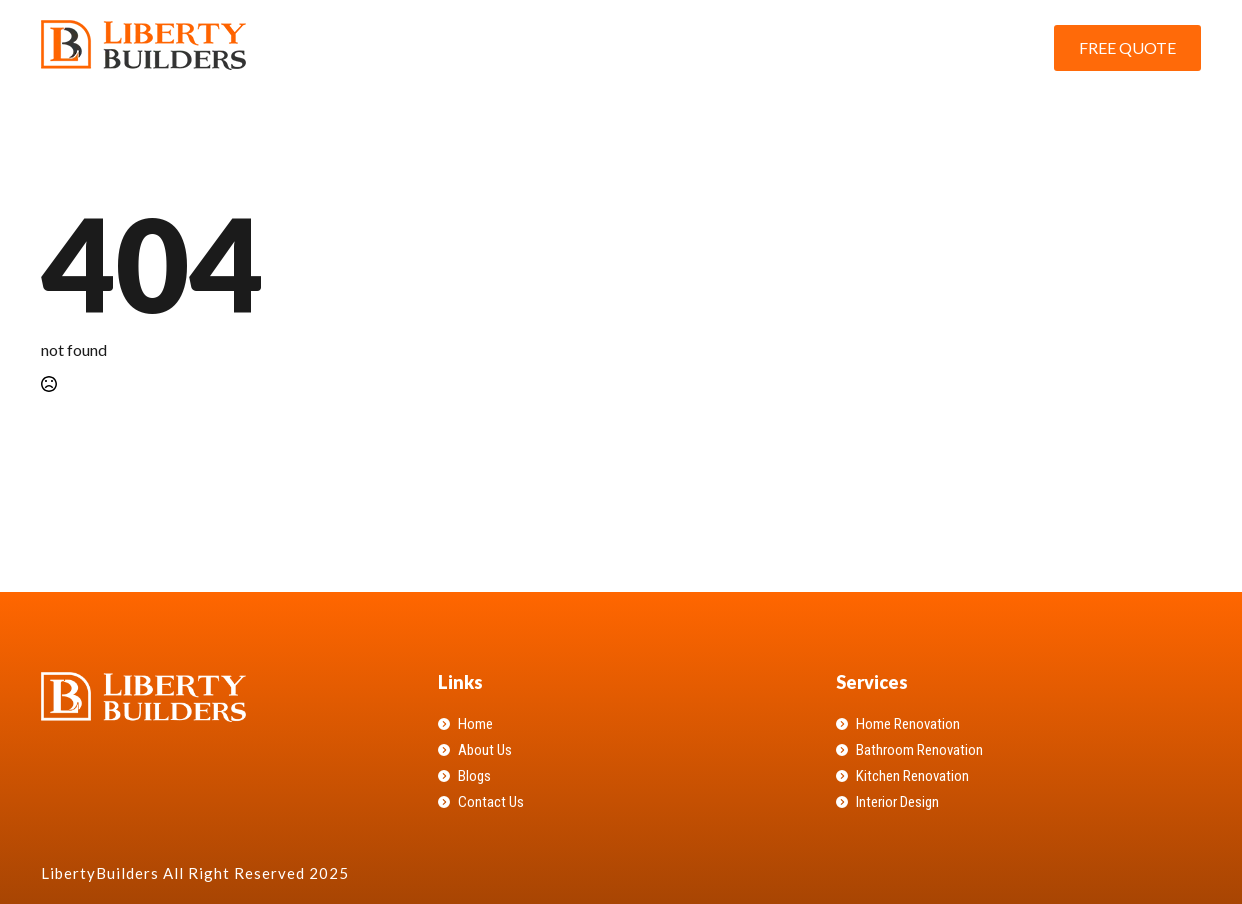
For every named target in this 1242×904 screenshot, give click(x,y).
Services (821, 47)
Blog (906, 47)
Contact (991, 47)
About (731, 47)
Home (647, 47)
